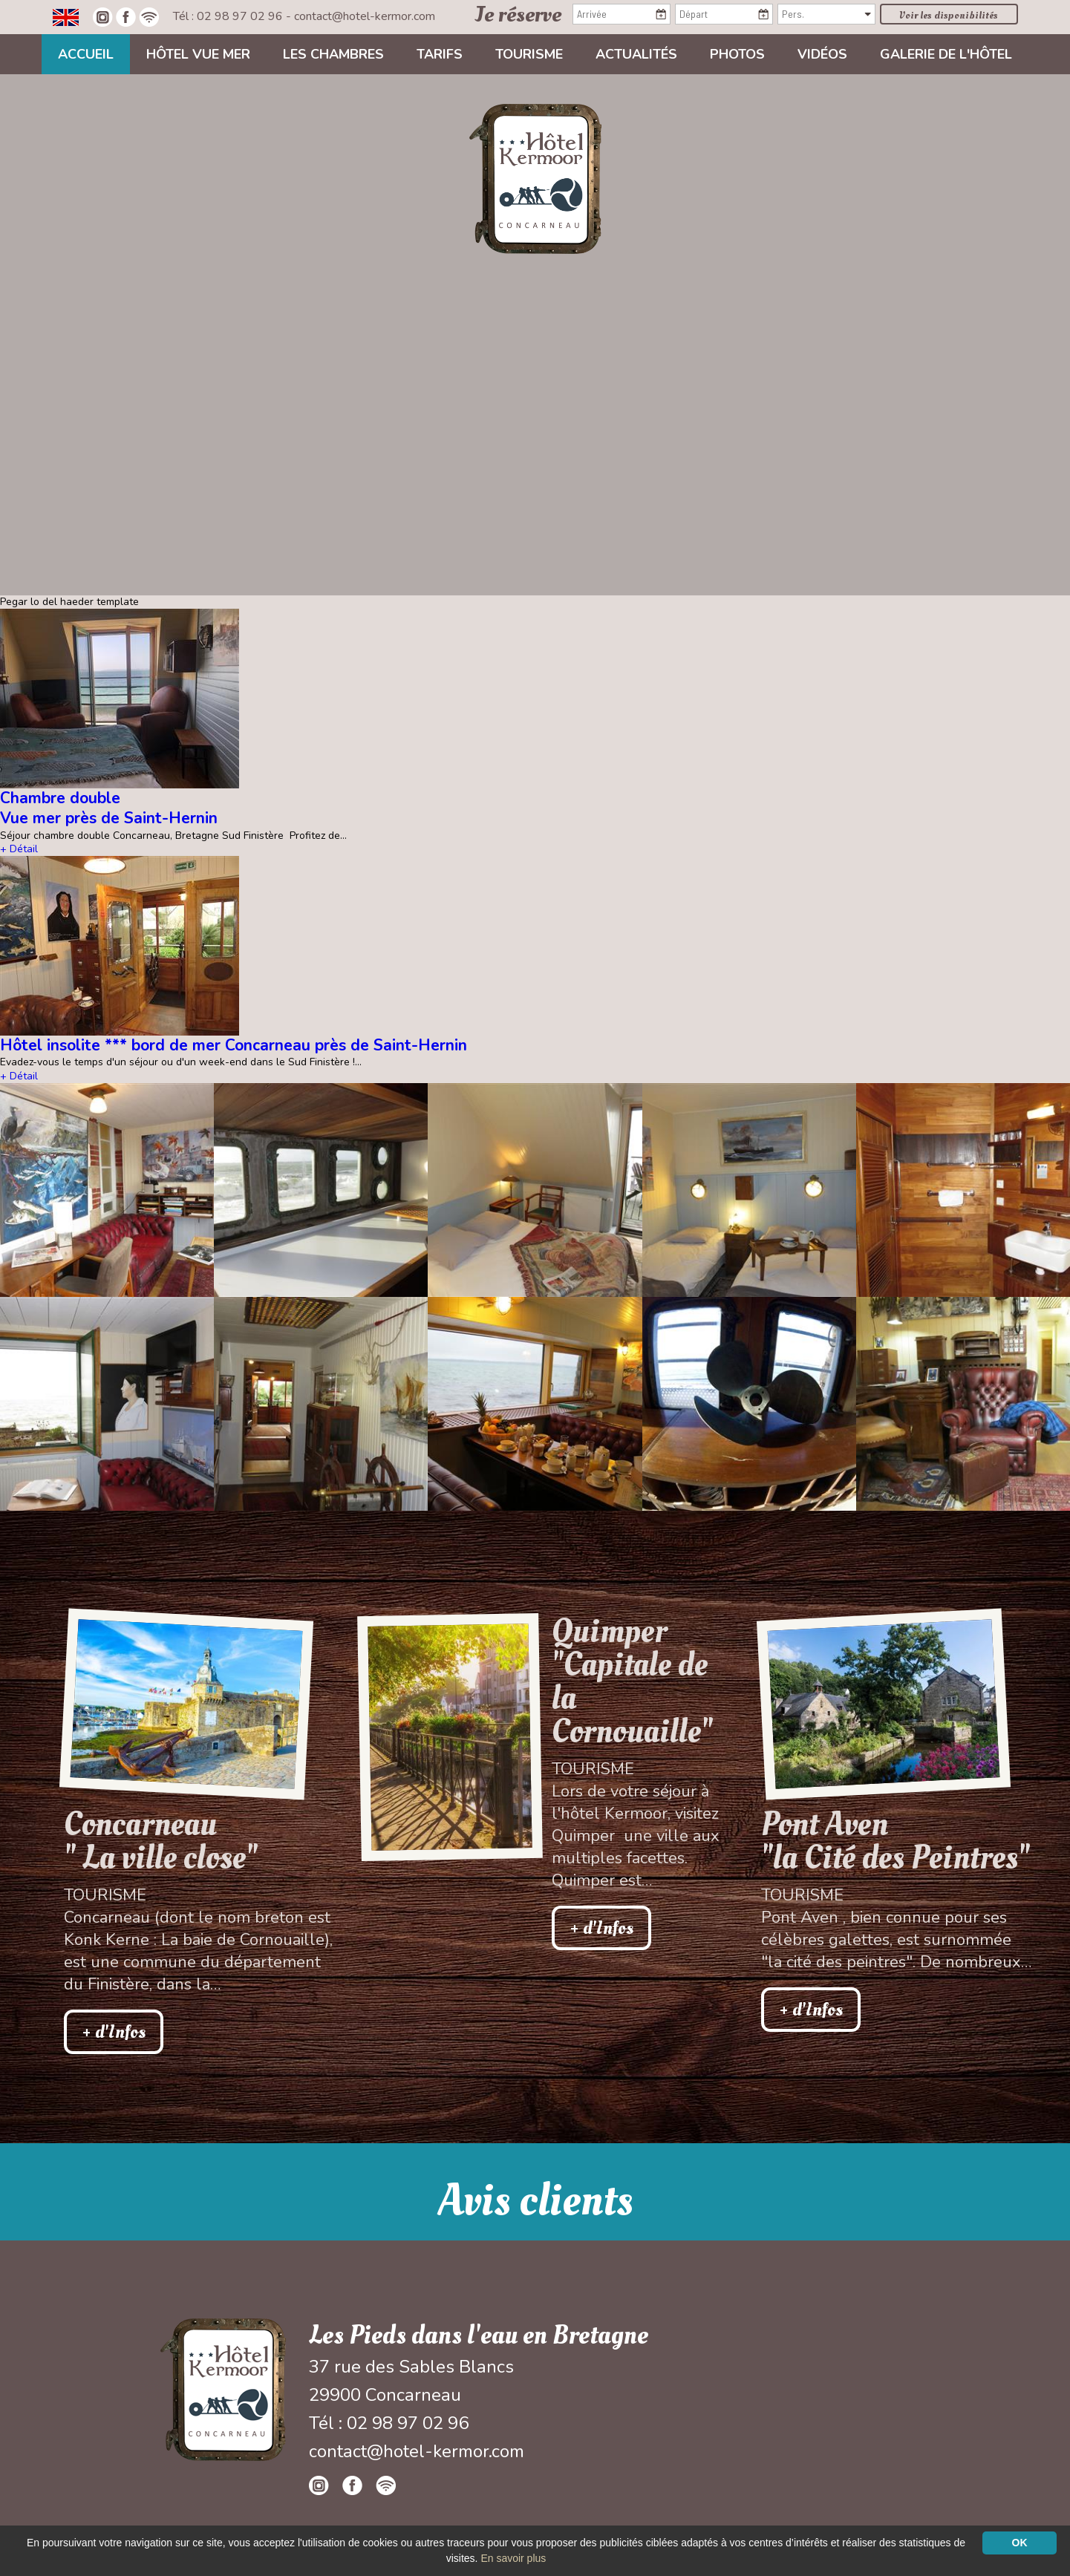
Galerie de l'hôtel (946, 54)
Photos (737, 54)
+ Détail (19, 849)
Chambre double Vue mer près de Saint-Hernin (109, 808)
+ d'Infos (114, 2031)
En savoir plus (513, 2558)
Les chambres (333, 54)
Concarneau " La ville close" (161, 1841)
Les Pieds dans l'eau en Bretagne (478, 2335)
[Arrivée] (621, 14)
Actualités (636, 54)
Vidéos (822, 54)
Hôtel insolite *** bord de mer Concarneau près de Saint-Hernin (233, 1045)
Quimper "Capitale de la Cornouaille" (632, 1681)
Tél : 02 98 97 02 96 (229, 16)
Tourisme (529, 54)
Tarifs (440, 54)
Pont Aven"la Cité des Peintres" (895, 1841)
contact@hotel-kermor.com (364, 16)
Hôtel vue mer (198, 54)
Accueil (86, 54)
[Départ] (724, 14)
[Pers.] (826, 14)
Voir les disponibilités (948, 15)
